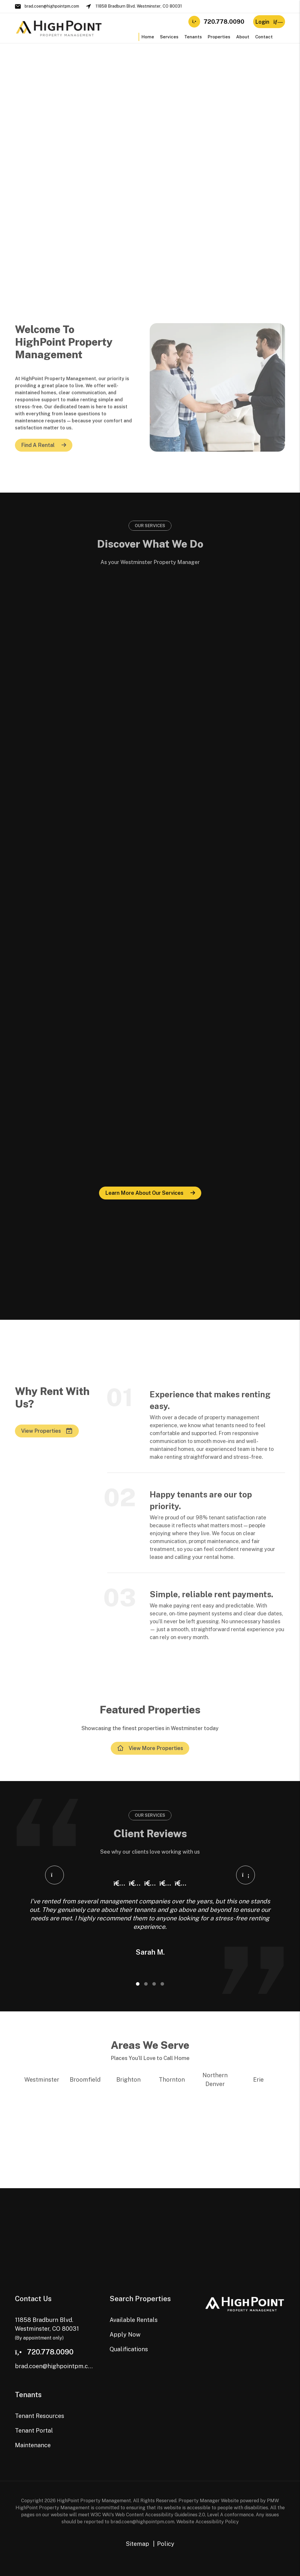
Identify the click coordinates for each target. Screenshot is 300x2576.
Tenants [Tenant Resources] (193, 36)
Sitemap (137, 2543)
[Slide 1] (137, 1984)
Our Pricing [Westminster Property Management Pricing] (27, 178)
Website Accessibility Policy (207, 2521)
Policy (165, 2543)
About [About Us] (242, 36)
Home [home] (148, 36)
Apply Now (119, 178)
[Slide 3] (154, 1984)
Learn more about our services (144, 1193)
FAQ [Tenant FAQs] (203, 190)
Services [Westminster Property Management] (169, 36)
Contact (264, 36)
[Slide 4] (162, 1984)
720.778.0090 (224, 21)
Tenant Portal (34, 2430)
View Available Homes (183, 91)
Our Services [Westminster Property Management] (29, 166)
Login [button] (269, 22)
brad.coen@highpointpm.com (52, 6)
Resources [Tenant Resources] (210, 178)
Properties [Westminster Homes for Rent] (219, 36)
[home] (59, 28)
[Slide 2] (146, 1984)
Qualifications (122, 190)
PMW (273, 2500)
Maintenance (33, 2445)
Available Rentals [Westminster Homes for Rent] (126, 166)
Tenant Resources (39, 2415)
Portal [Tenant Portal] (206, 166)
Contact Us (27, 190)
